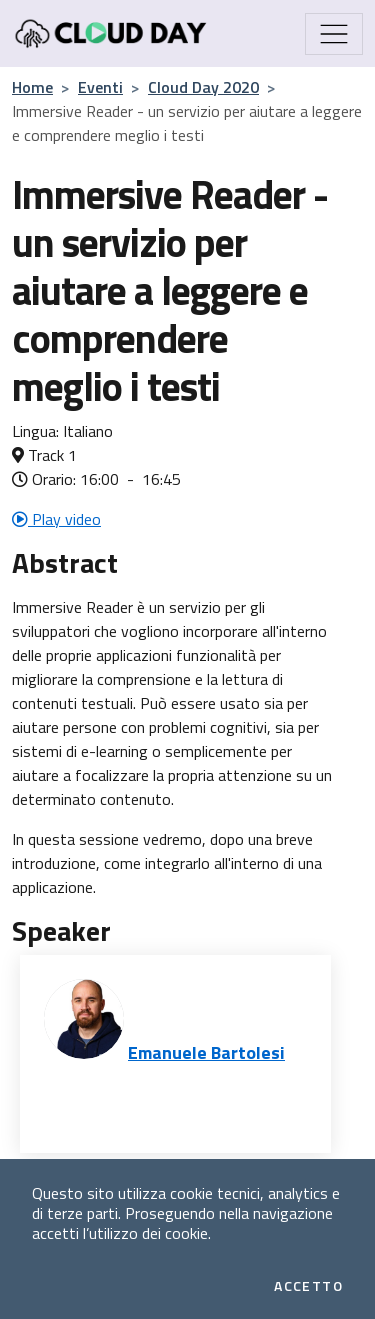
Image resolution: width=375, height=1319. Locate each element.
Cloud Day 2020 (203, 87)
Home (32, 87)
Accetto (308, 1286)
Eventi (100, 87)
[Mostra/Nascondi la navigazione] (334, 34)
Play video (56, 519)
